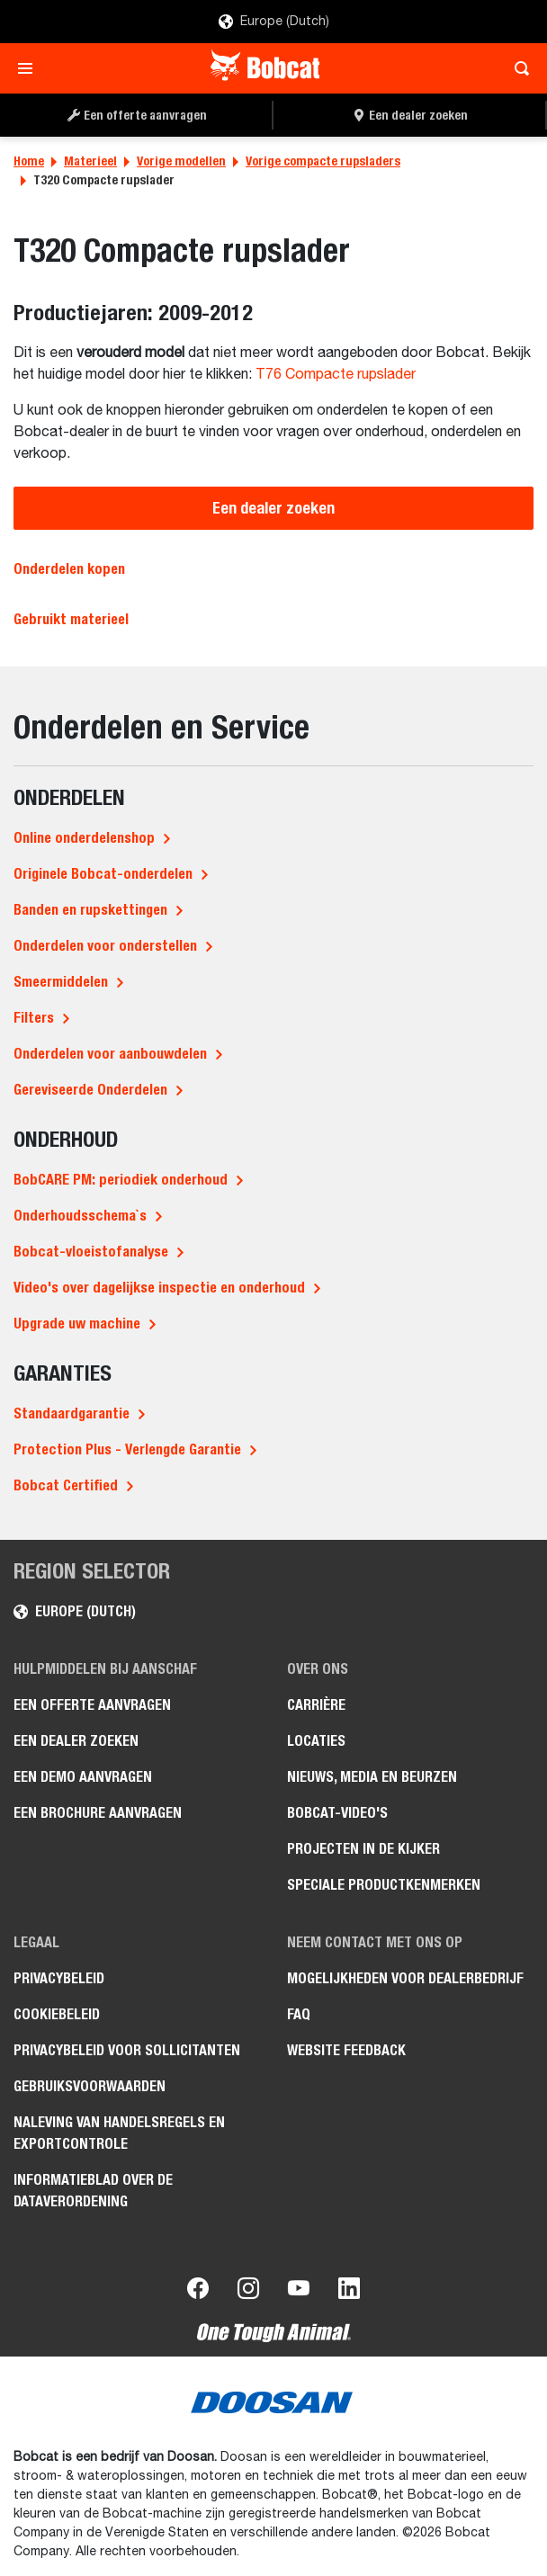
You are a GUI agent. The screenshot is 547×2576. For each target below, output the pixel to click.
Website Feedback (346, 2050)
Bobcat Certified (65, 1485)
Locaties (316, 1740)
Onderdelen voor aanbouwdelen (110, 1053)
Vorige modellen (181, 161)
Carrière (316, 1704)
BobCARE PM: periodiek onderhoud (120, 1179)
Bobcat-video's (337, 1812)
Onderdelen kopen (69, 568)
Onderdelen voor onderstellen (105, 945)
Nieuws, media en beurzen (372, 1776)
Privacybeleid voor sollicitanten (126, 2050)
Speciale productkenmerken (383, 1884)
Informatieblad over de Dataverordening (93, 2190)
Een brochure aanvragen (97, 1812)
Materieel (90, 161)
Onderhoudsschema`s (80, 1215)
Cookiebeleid (56, 2014)
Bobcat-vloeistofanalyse (90, 1251)
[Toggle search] (517, 68)
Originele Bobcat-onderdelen (103, 873)
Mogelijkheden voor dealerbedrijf (405, 1978)
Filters (33, 1017)
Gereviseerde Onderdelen (90, 1089)
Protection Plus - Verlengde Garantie (127, 1449)
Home (28, 161)
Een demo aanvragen (82, 1776)
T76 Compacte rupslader (336, 375)
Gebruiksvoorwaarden (89, 2086)
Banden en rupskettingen (90, 909)
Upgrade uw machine (76, 1323)
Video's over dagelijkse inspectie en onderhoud (159, 1287)
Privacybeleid (58, 1978)
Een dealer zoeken (273, 507)
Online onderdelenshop (84, 837)
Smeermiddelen (60, 981)
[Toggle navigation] (30, 68)
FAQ (298, 2014)
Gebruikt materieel (71, 619)
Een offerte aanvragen (92, 1704)
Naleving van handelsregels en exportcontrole (119, 2133)
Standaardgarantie (71, 1413)
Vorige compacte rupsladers (323, 161)
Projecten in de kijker (363, 1848)
